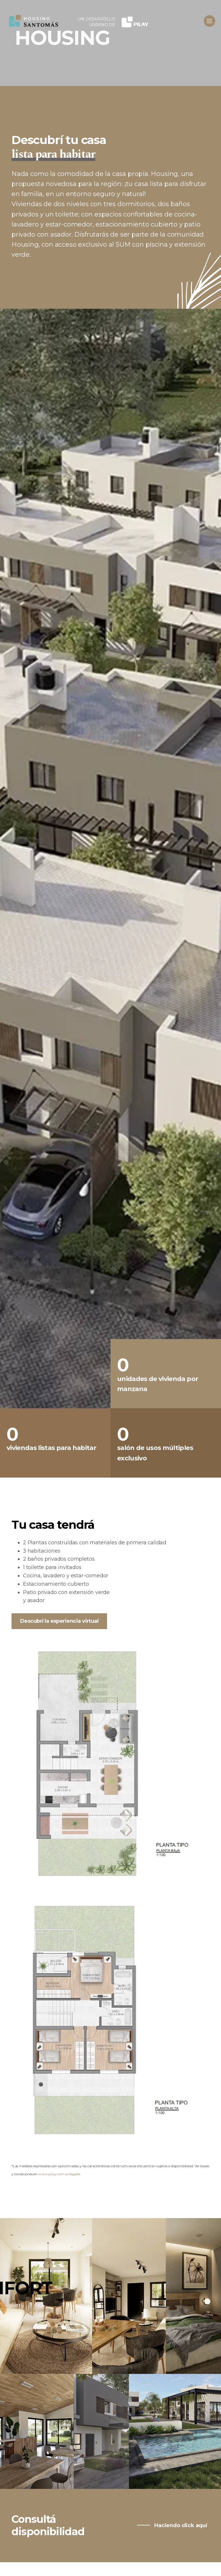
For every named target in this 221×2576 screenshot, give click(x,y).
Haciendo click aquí (180, 2525)
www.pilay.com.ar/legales (59, 2174)
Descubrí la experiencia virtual (59, 1621)
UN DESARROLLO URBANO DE (96, 21)
